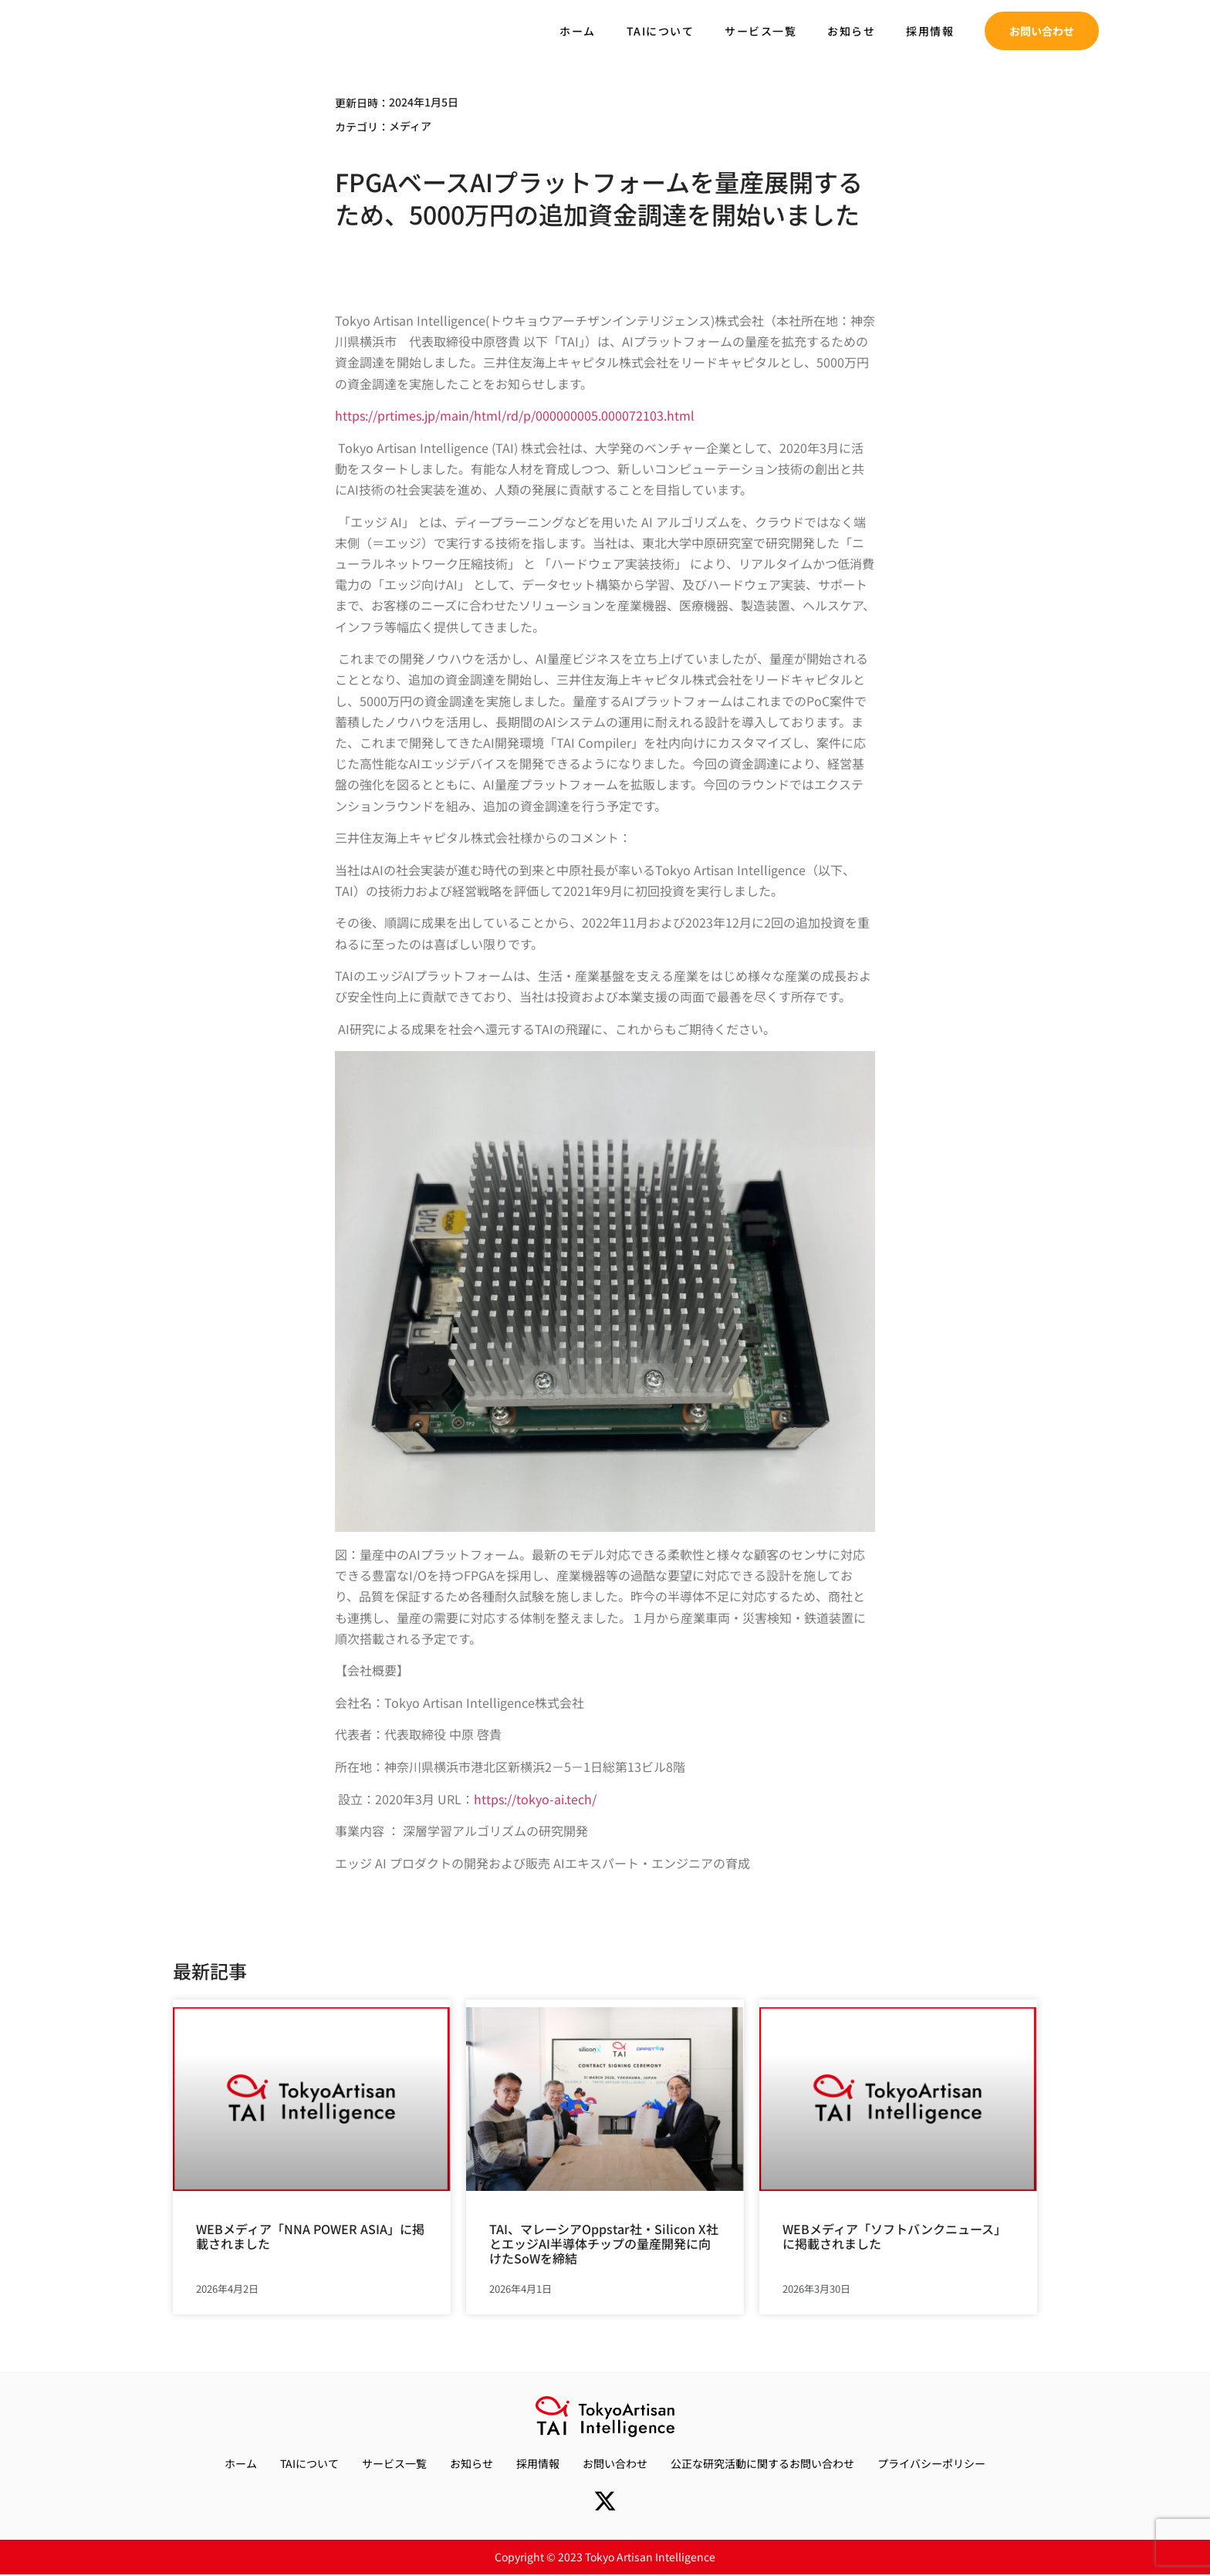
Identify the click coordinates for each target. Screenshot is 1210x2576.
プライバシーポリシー (931, 2463)
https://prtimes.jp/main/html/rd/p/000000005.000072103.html (515, 415)
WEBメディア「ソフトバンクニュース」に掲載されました (894, 2236)
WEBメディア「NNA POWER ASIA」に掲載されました (310, 2236)
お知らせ (851, 31)
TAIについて (661, 31)
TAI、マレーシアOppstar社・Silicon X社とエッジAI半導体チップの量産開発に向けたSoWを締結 (603, 2243)
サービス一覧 (760, 31)
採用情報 (930, 31)
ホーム (577, 31)
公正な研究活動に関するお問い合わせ (762, 2463)
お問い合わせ (615, 2463)
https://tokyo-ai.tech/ (535, 1799)
